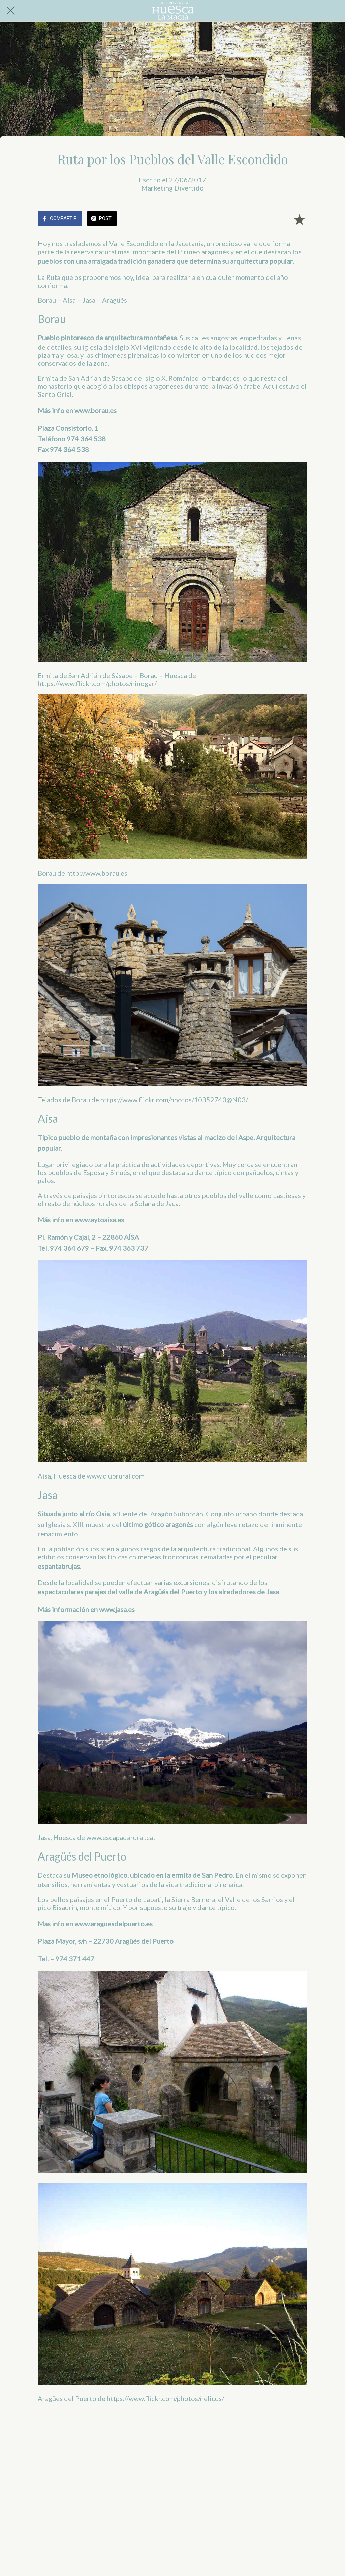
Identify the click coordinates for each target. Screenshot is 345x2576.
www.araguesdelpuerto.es (113, 1924)
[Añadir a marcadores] (299, 219)
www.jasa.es (117, 1609)
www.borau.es (95, 410)
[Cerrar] (11, 11)
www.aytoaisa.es (99, 1220)
